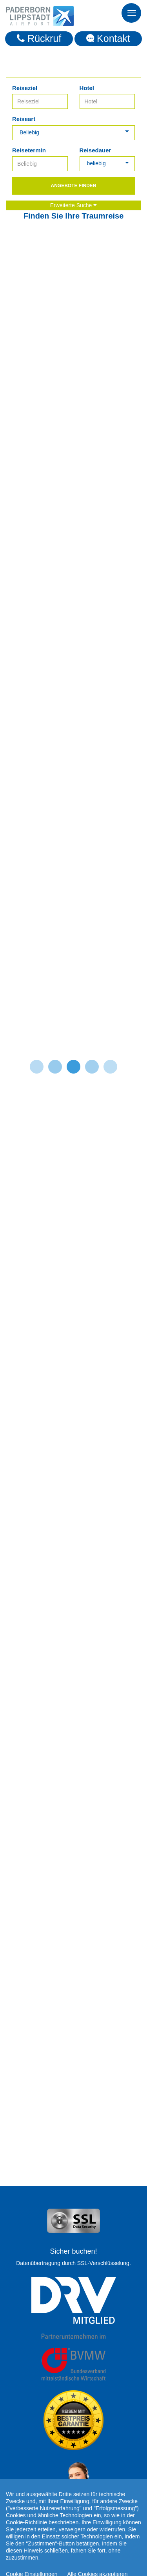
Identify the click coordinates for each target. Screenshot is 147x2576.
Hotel (87, 88)
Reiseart (23, 119)
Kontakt (108, 38)
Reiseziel (24, 88)
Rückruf (39, 38)
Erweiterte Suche (73, 205)
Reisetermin (29, 150)
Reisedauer (95, 150)
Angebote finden (73, 185)
